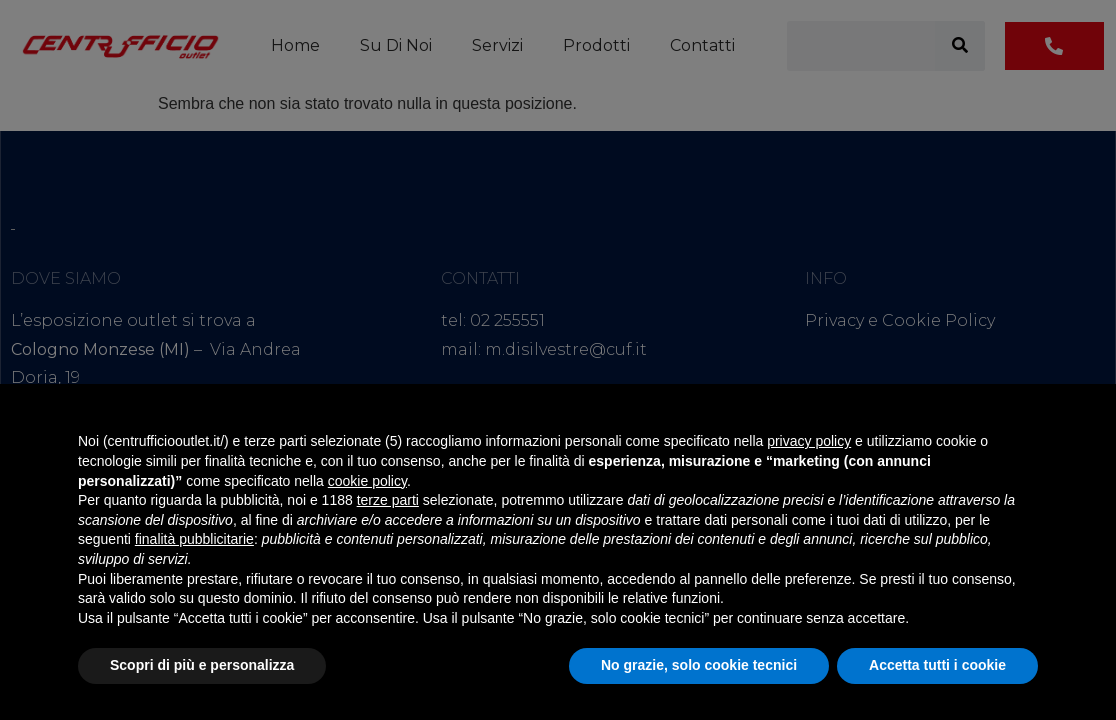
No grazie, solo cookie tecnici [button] (699, 665)
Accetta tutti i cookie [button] (937, 665)
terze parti (388, 500)
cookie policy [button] (367, 481)
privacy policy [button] (809, 441)
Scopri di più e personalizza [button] (202, 665)
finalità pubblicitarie (194, 539)
